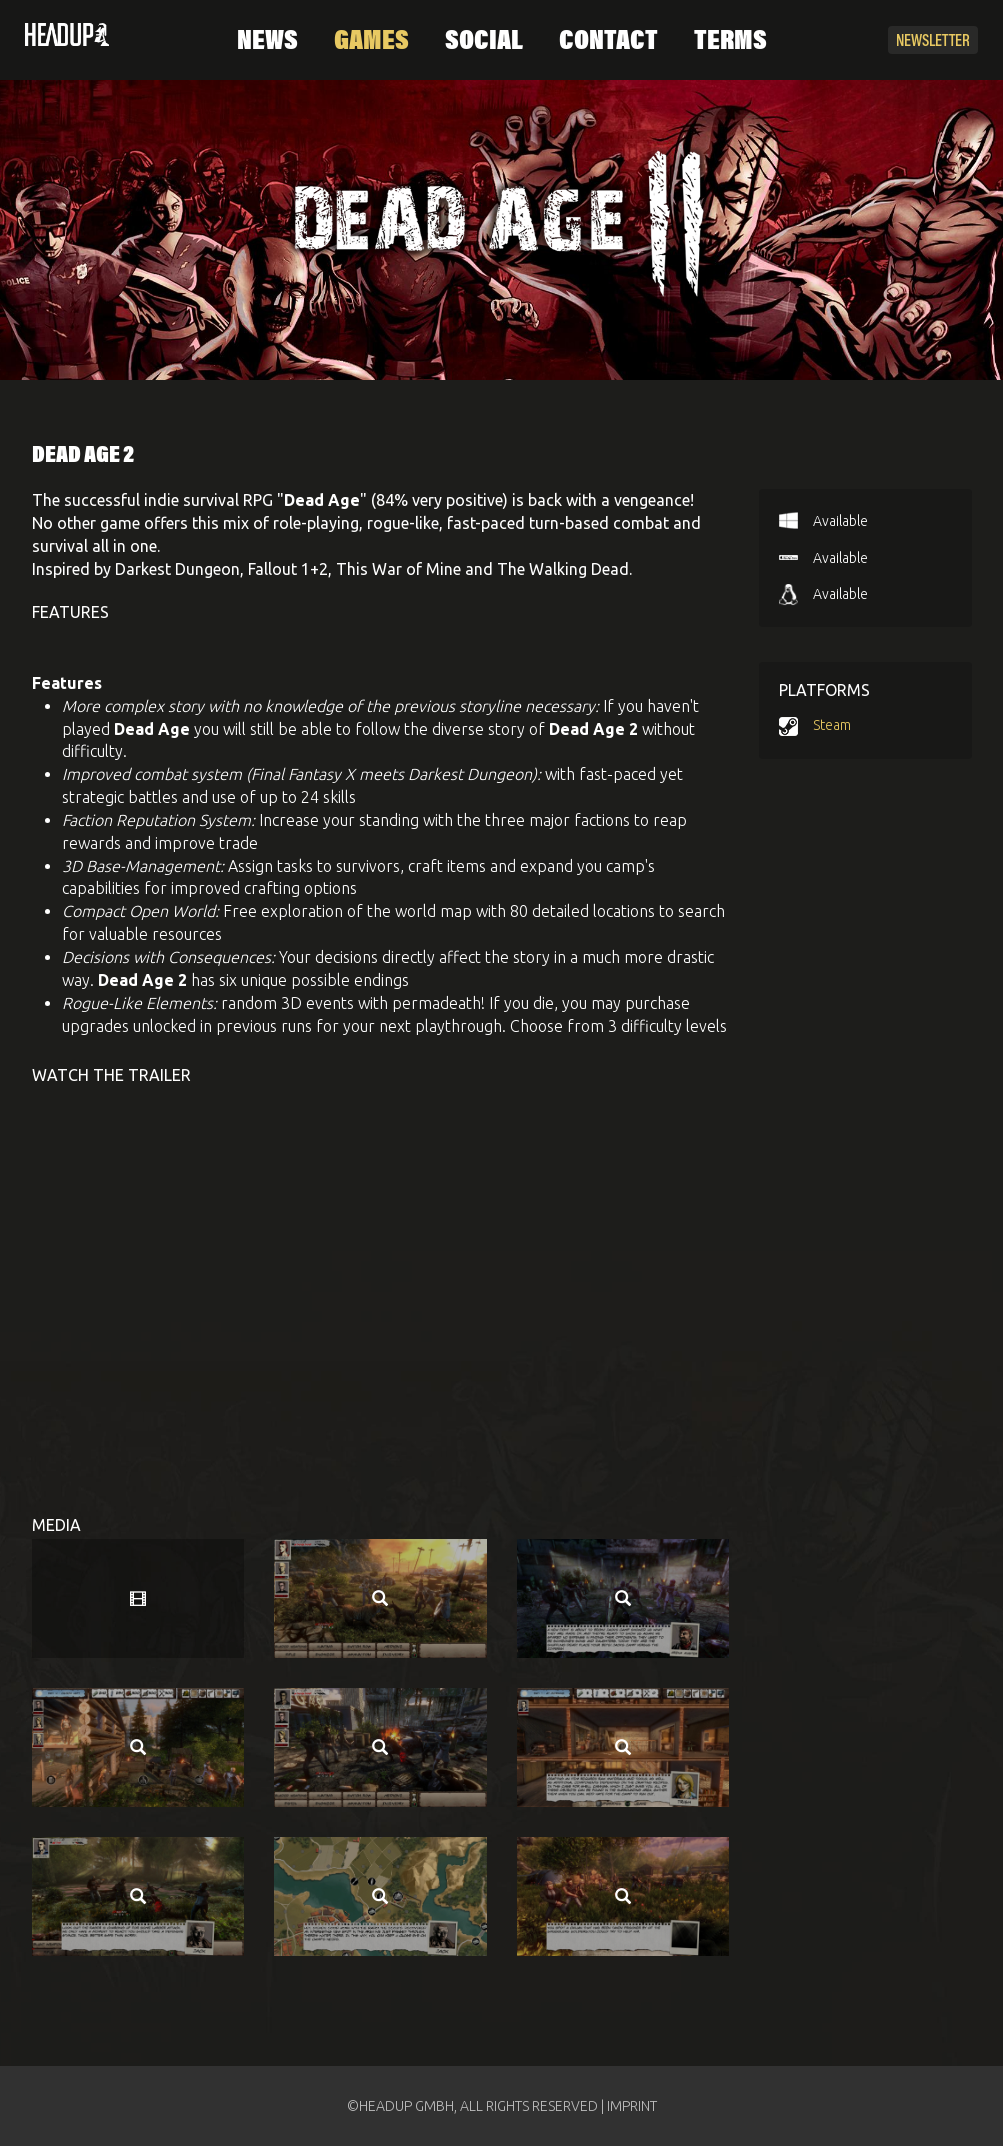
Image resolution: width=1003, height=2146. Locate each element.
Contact (608, 42)
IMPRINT (632, 2106)
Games (371, 42)
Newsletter (933, 42)
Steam (832, 725)
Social (484, 42)
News (267, 42)
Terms (730, 42)
